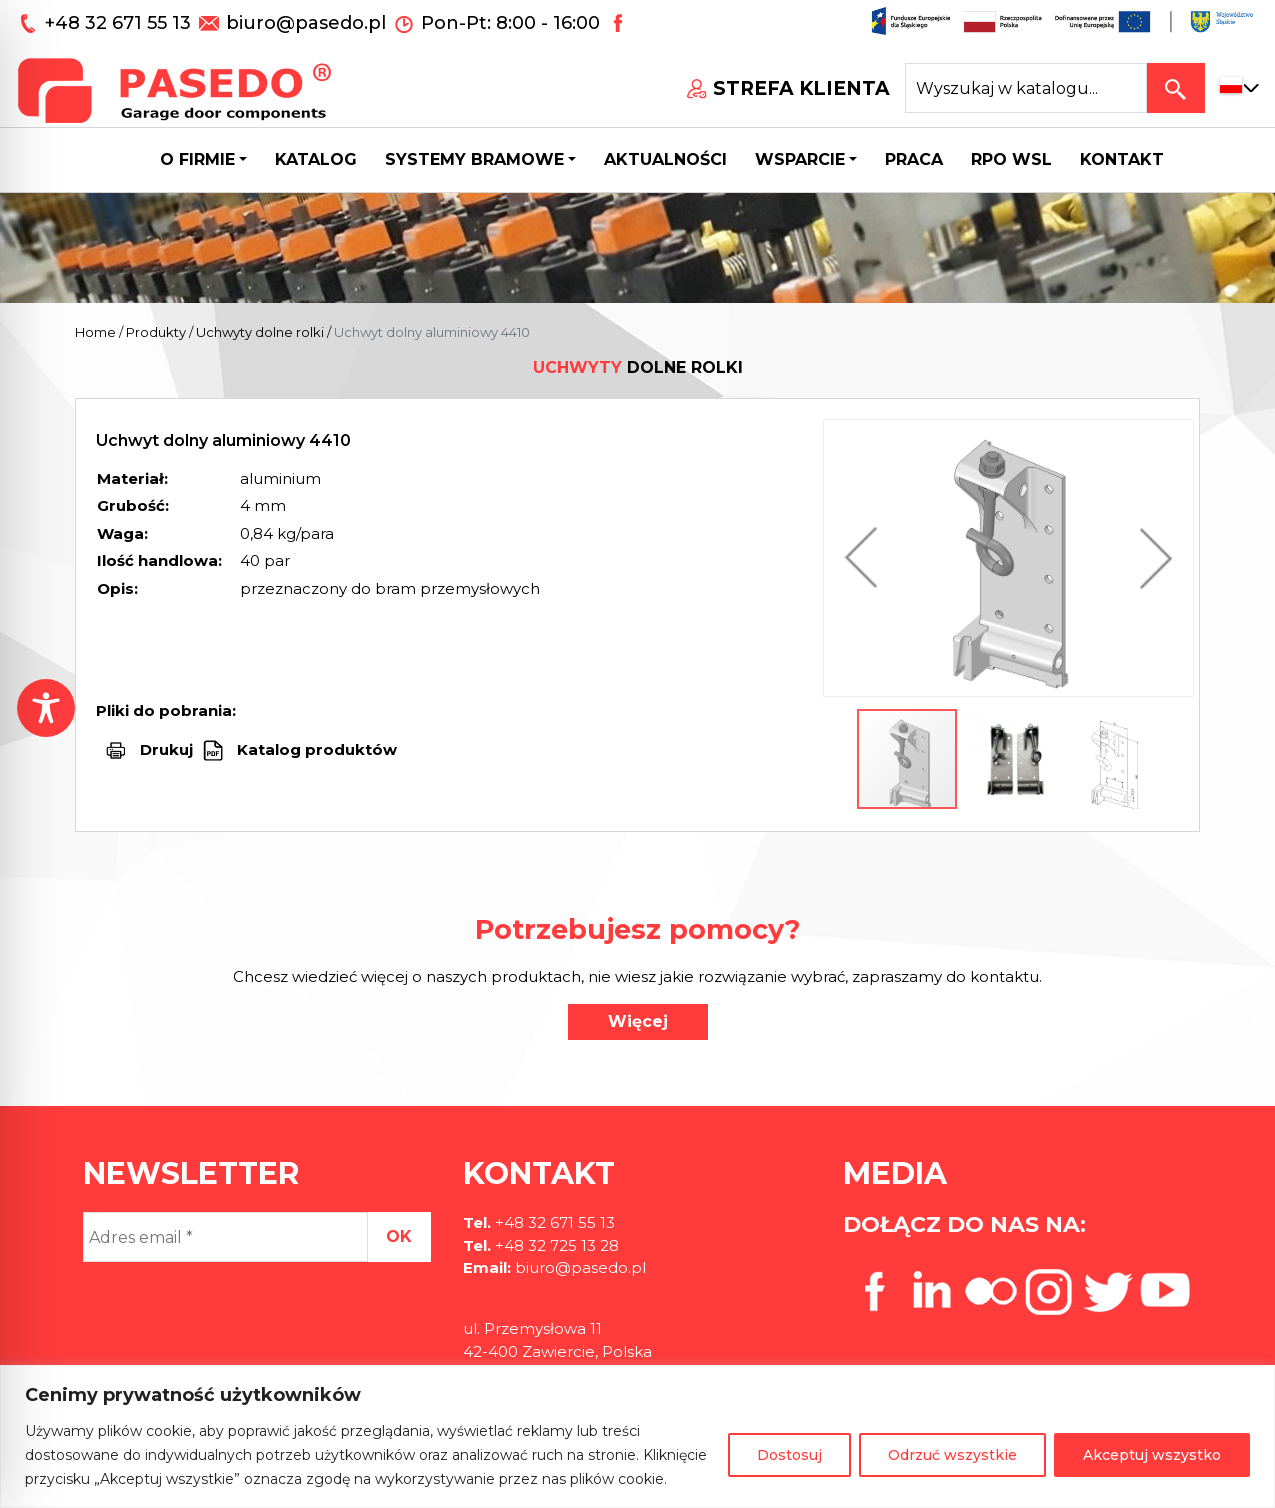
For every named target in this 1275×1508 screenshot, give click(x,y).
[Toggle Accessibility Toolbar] (46, 708)
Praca (914, 159)
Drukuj (166, 749)
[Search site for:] (1026, 88)
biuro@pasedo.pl (306, 23)
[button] (866, 558)
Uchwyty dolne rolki (260, 332)
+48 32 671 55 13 (120, 23)
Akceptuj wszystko (1152, 1455)
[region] (637, 1436)
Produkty (156, 332)
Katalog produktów (315, 749)
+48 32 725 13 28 (555, 1245)
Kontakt (1122, 159)
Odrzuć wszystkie (952, 1455)
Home (95, 332)
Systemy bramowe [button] (474, 159)
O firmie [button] (197, 159)
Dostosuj (789, 1455)
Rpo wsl (1011, 159)
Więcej (638, 1021)
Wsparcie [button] (800, 159)
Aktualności (665, 159)
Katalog (316, 159)
